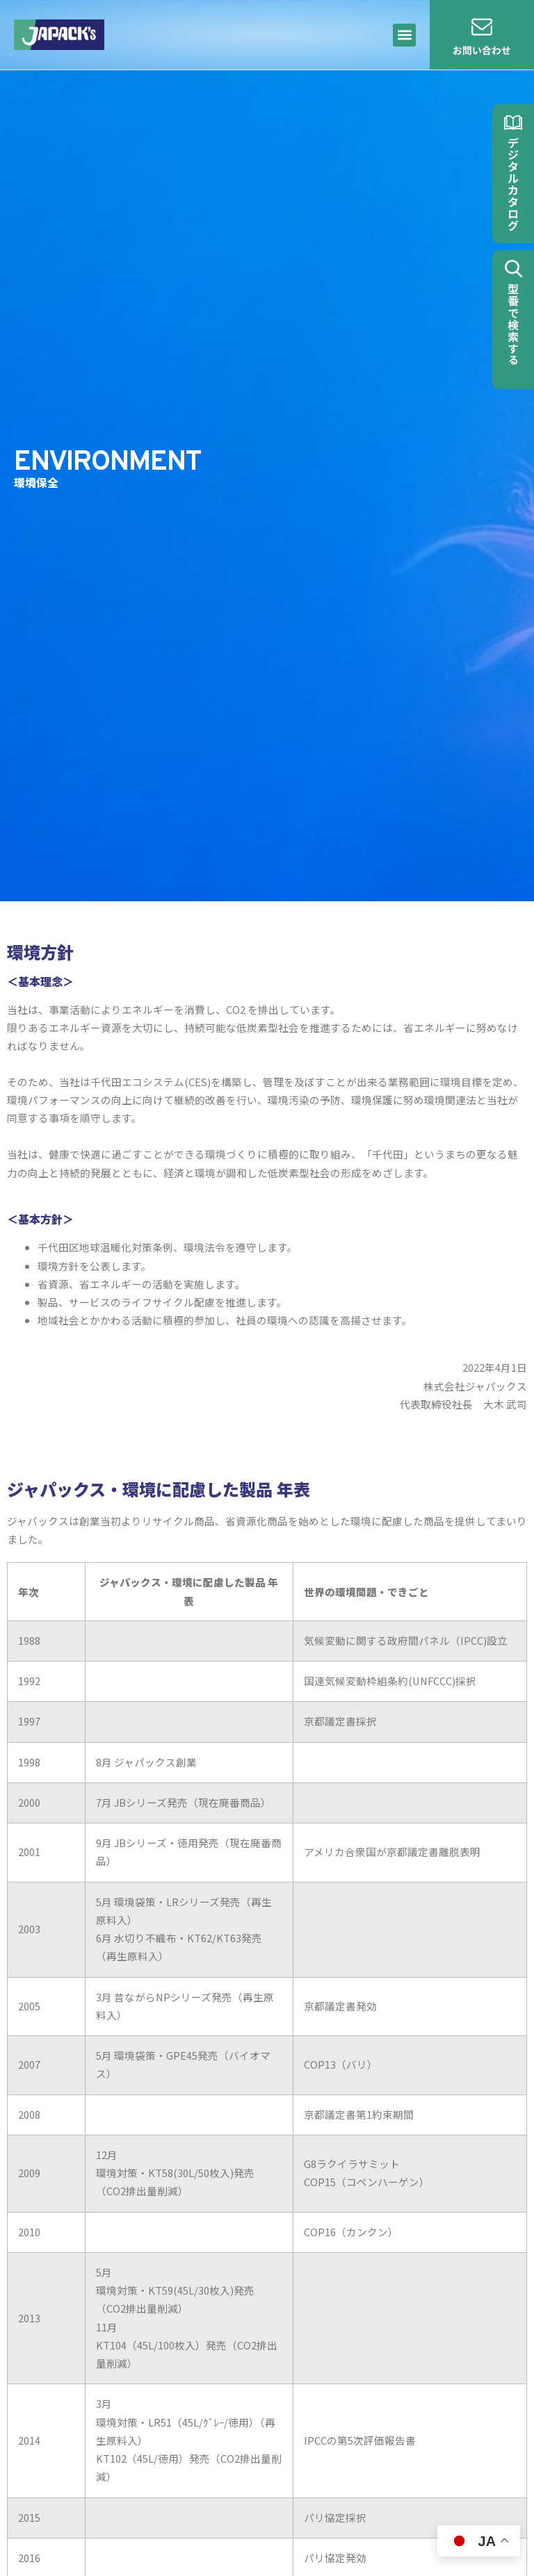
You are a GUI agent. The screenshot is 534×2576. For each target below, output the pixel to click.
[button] (404, 35)
